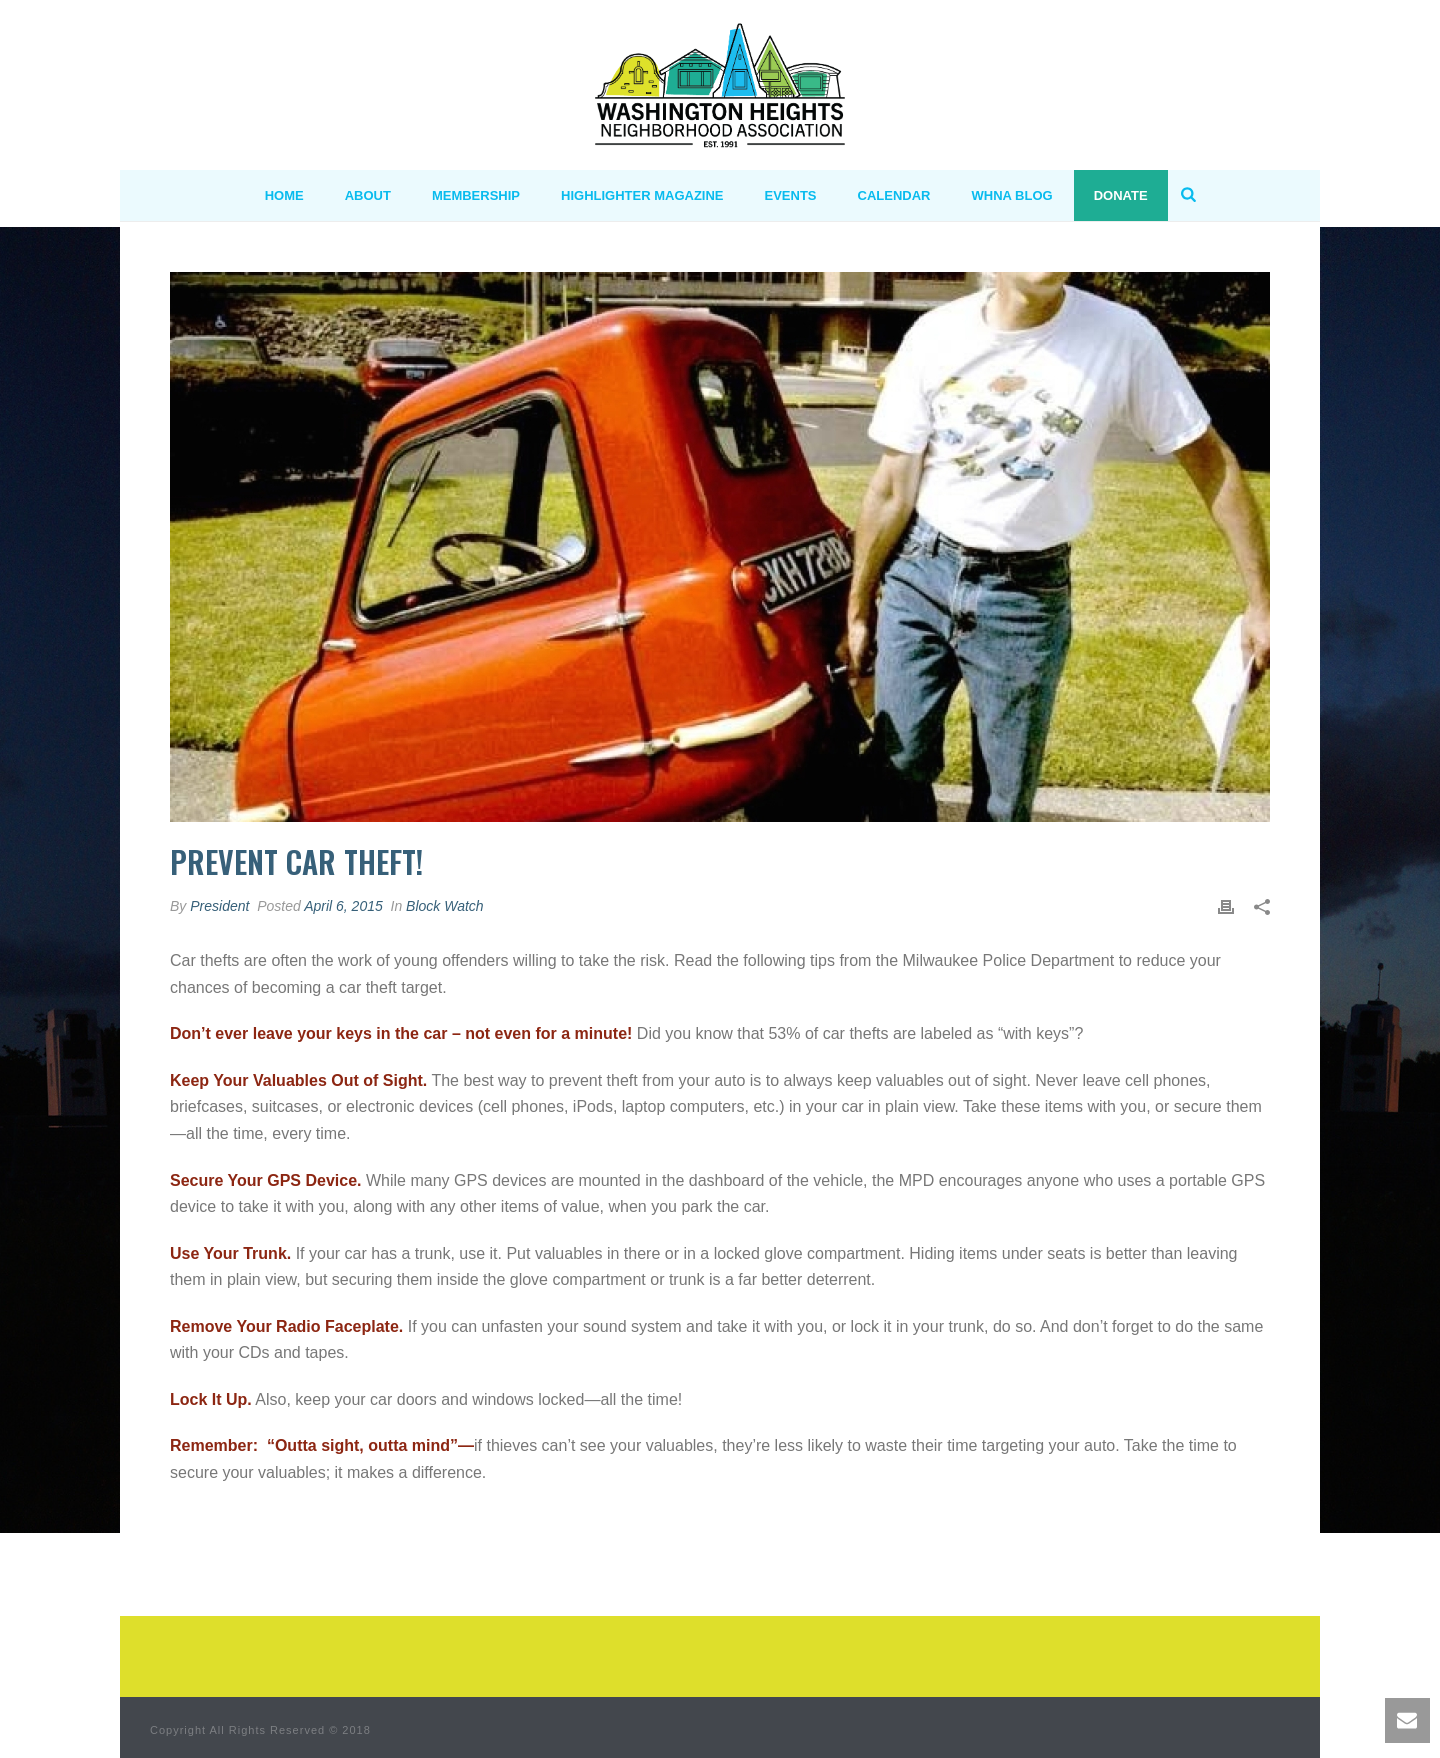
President (219, 906)
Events (791, 195)
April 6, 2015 (343, 906)
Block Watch (445, 906)
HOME (284, 195)
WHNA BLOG (1012, 195)
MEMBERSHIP (476, 195)
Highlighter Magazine (642, 195)
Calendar (894, 195)
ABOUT (368, 195)
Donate (1121, 195)
